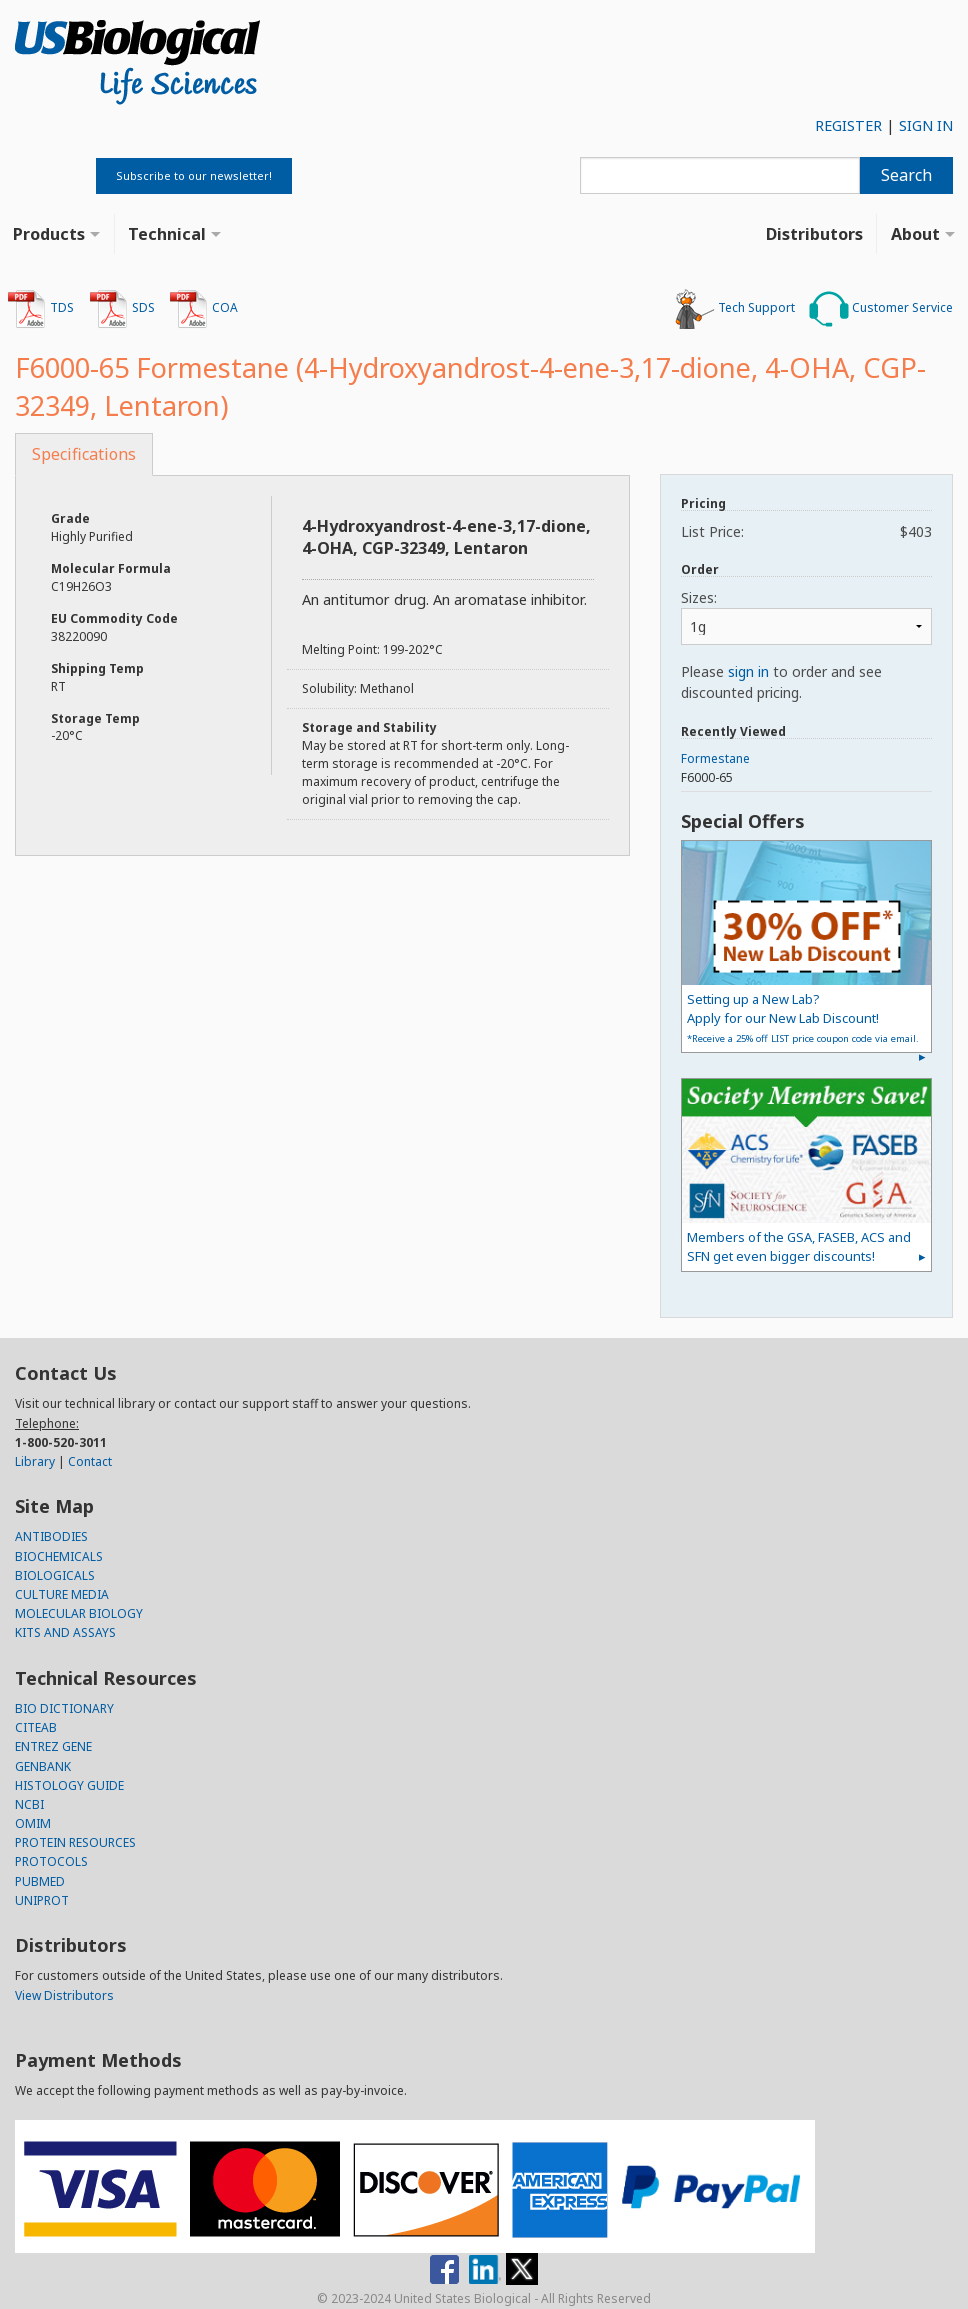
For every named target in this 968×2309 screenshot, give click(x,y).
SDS (122, 309)
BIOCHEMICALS (59, 1556)
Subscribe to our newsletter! (194, 175)
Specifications (84, 454)
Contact (90, 1461)
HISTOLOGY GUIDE (69, 1785)
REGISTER (848, 125)
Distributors (814, 234)
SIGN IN (926, 125)
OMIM (33, 1823)
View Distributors (64, 1995)
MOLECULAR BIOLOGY (79, 1613)
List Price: (806, 531)
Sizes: (699, 597)
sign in (748, 671)
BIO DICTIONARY (64, 1708)
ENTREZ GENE (53, 1746)
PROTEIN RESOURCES (75, 1842)
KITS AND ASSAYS (65, 1632)
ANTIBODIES (51, 1536)
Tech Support (735, 309)
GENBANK (43, 1766)
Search (906, 175)
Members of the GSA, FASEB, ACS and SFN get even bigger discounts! (799, 1246)
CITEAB (36, 1727)
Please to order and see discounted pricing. (781, 682)
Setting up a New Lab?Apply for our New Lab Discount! (803, 1017)
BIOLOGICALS (55, 1575)
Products (49, 234)
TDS (40, 309)
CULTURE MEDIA (62, 1594)
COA (203, 309)
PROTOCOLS (51, 1861)
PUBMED (40, 1881)
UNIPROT (42, 1900)
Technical (167, 234)
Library (35, 1461)
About (915, 234)
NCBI (29, 1804)
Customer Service (881, 309)
